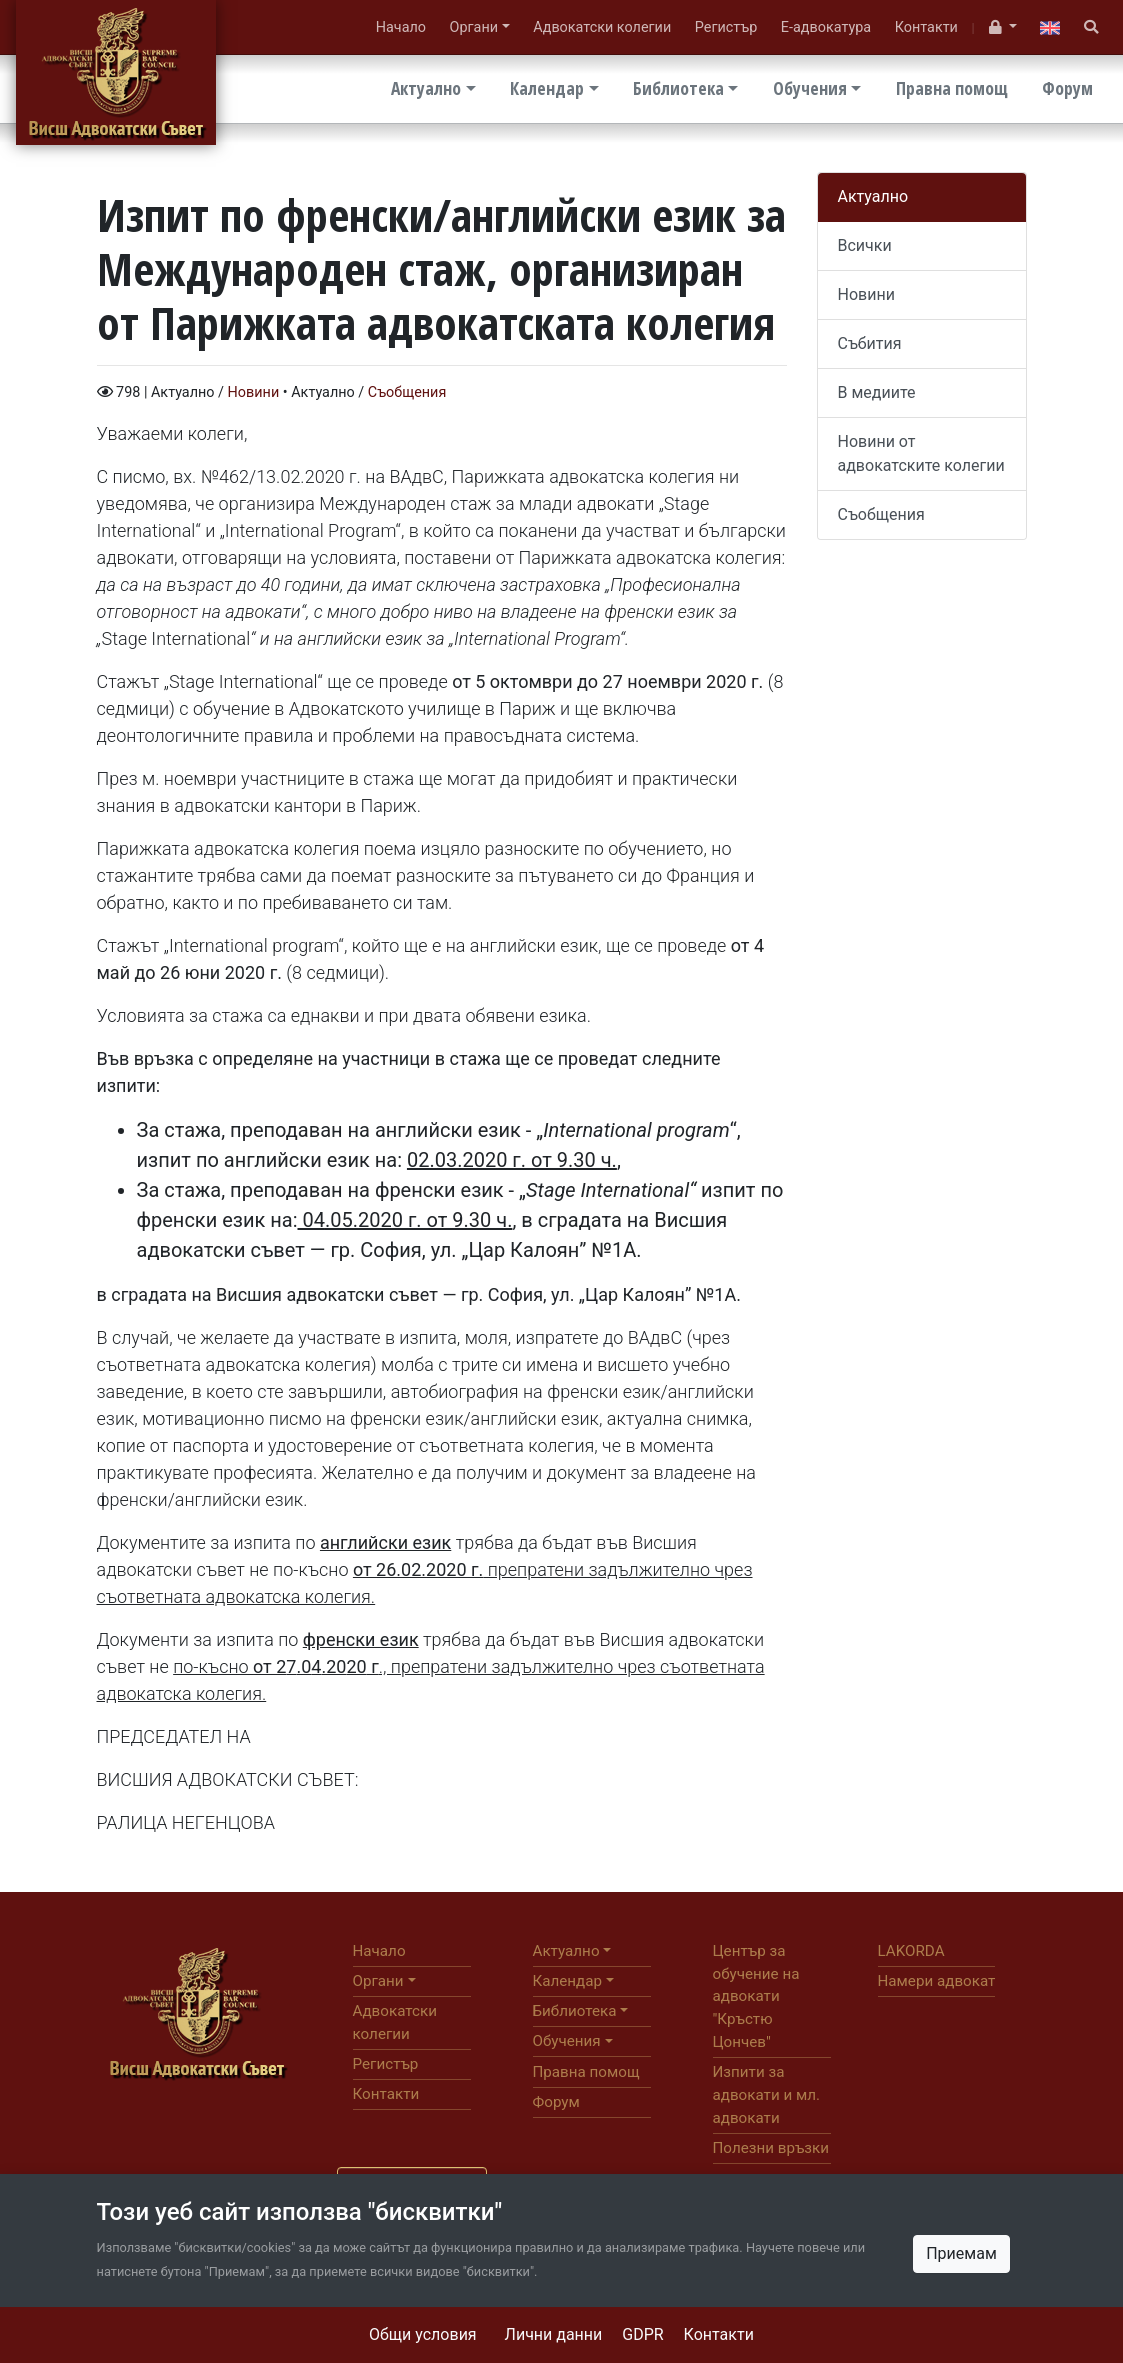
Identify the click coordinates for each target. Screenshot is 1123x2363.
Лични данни (554, 2334)
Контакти (719, 2334)
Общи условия (423, 2334)
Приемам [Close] (961, 2253)
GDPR (642, 2334)
